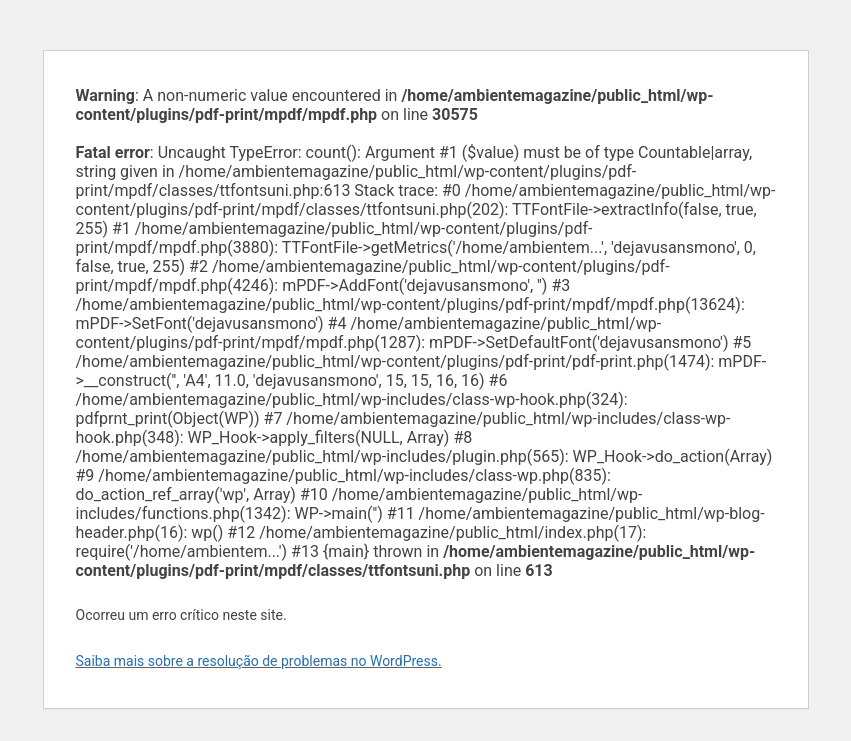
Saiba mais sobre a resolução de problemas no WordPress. (259, 661)
